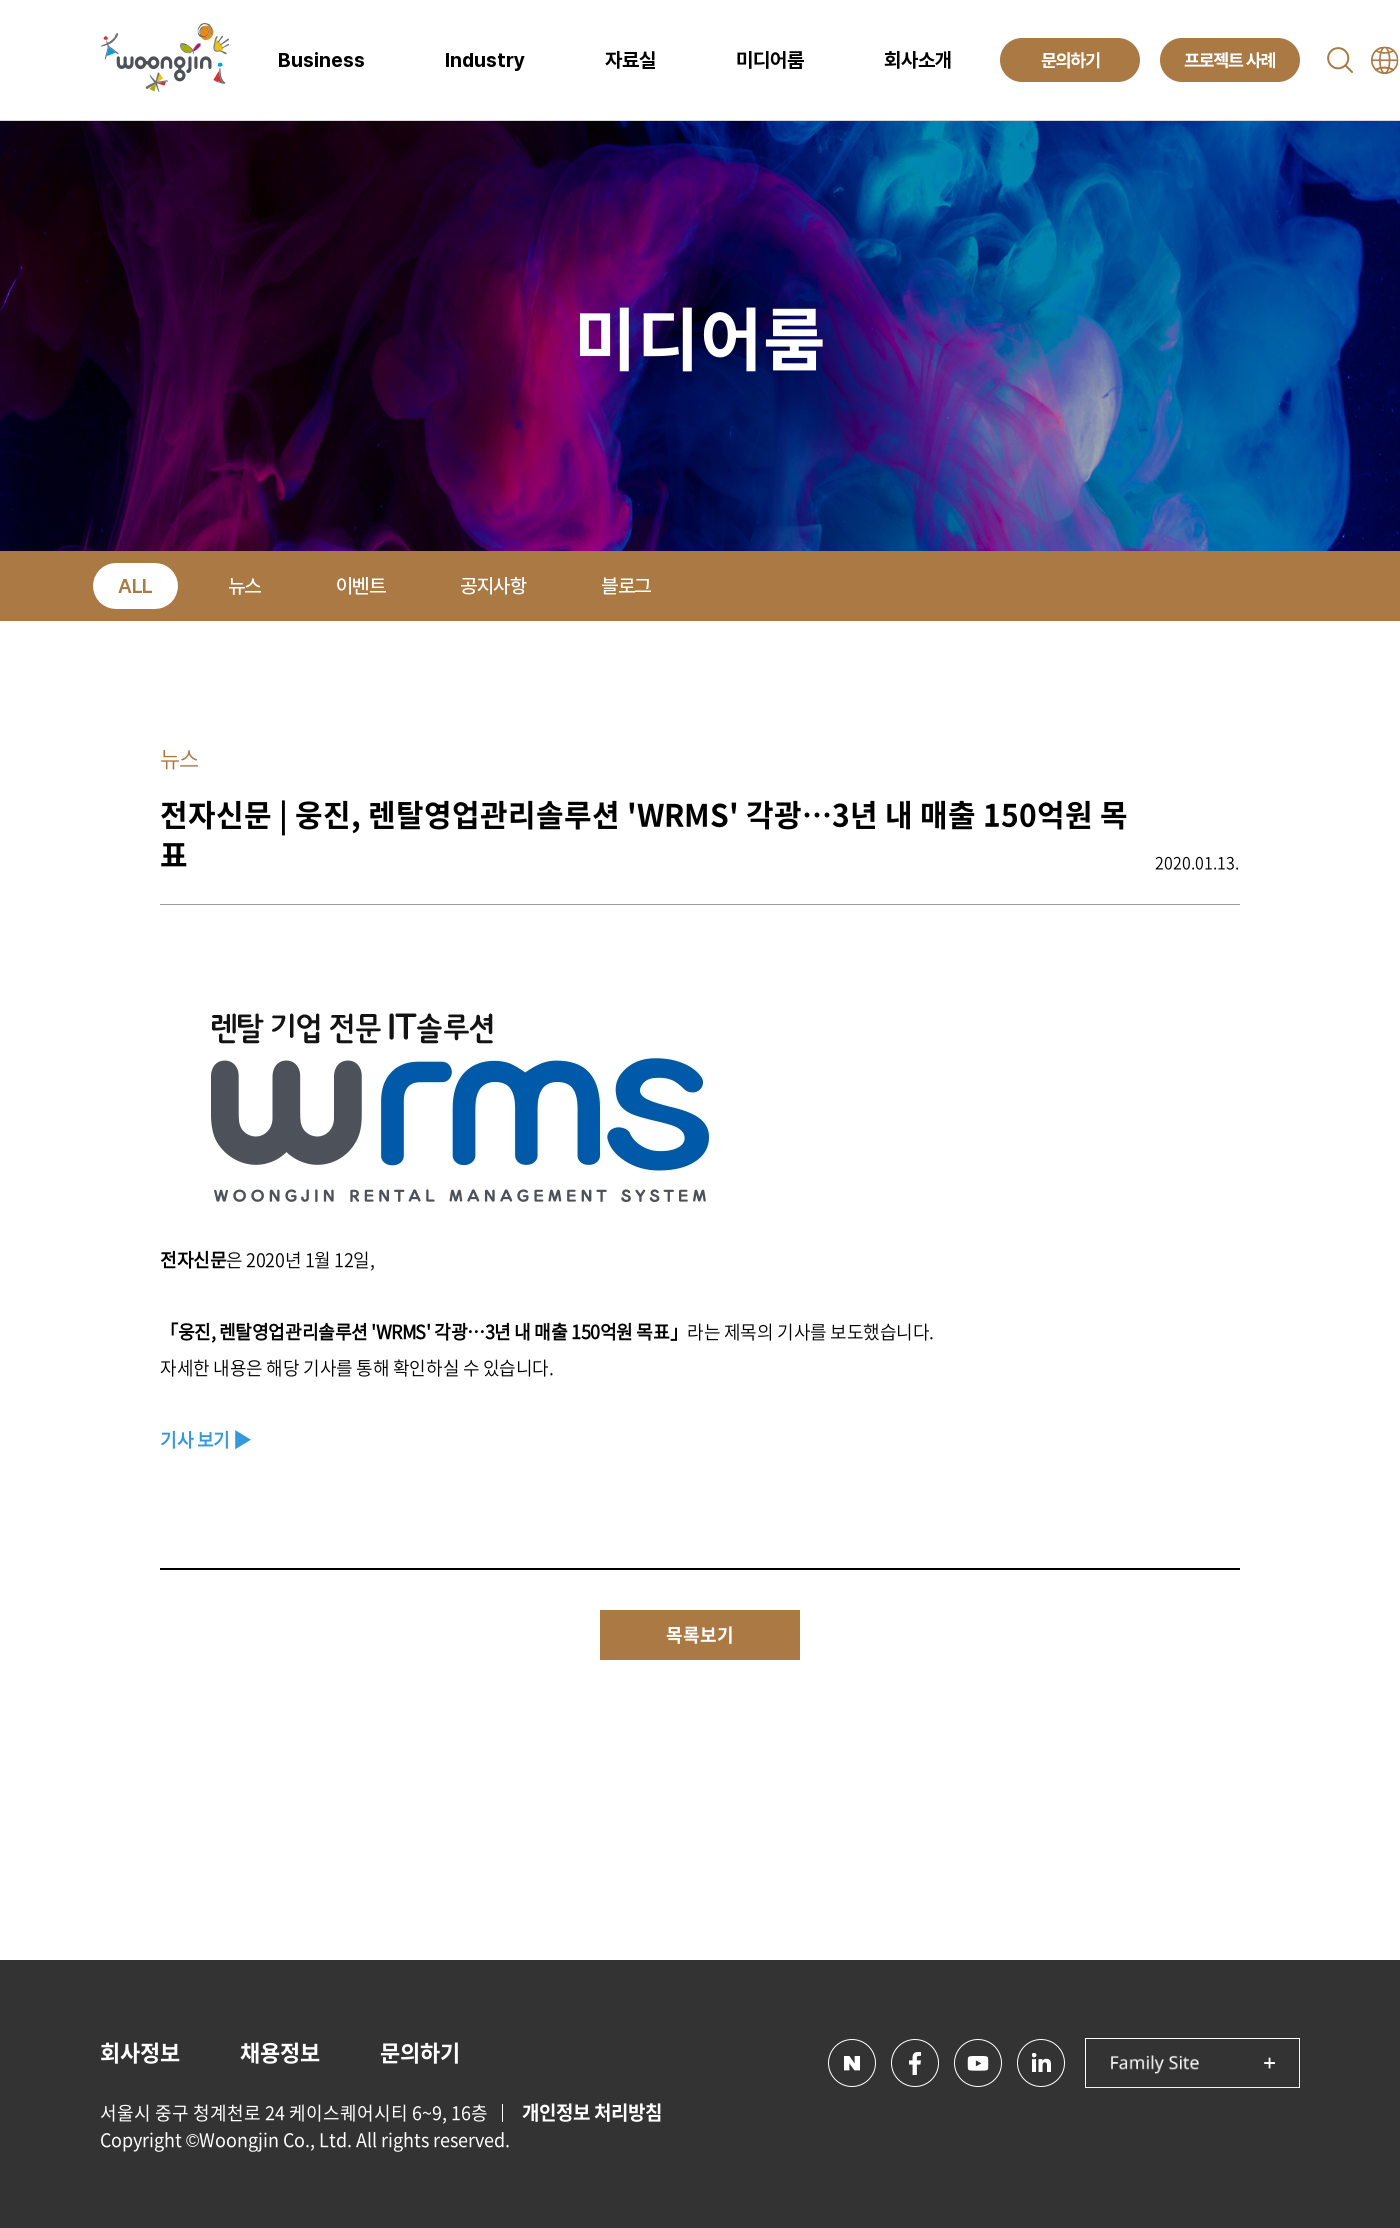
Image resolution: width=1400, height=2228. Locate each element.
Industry (485, 60)
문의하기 (420, 2051)
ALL (135, 586)
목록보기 (700, 1634)
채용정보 (280, 2051)
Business (321, 60)
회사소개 (918, 60)
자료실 (630, 60)
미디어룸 (770, 60)
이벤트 (361, 586)
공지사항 (493, 586)
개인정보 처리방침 (592, 2112)
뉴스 (244, 586)
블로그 (626, 586)
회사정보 (140, 2051)
